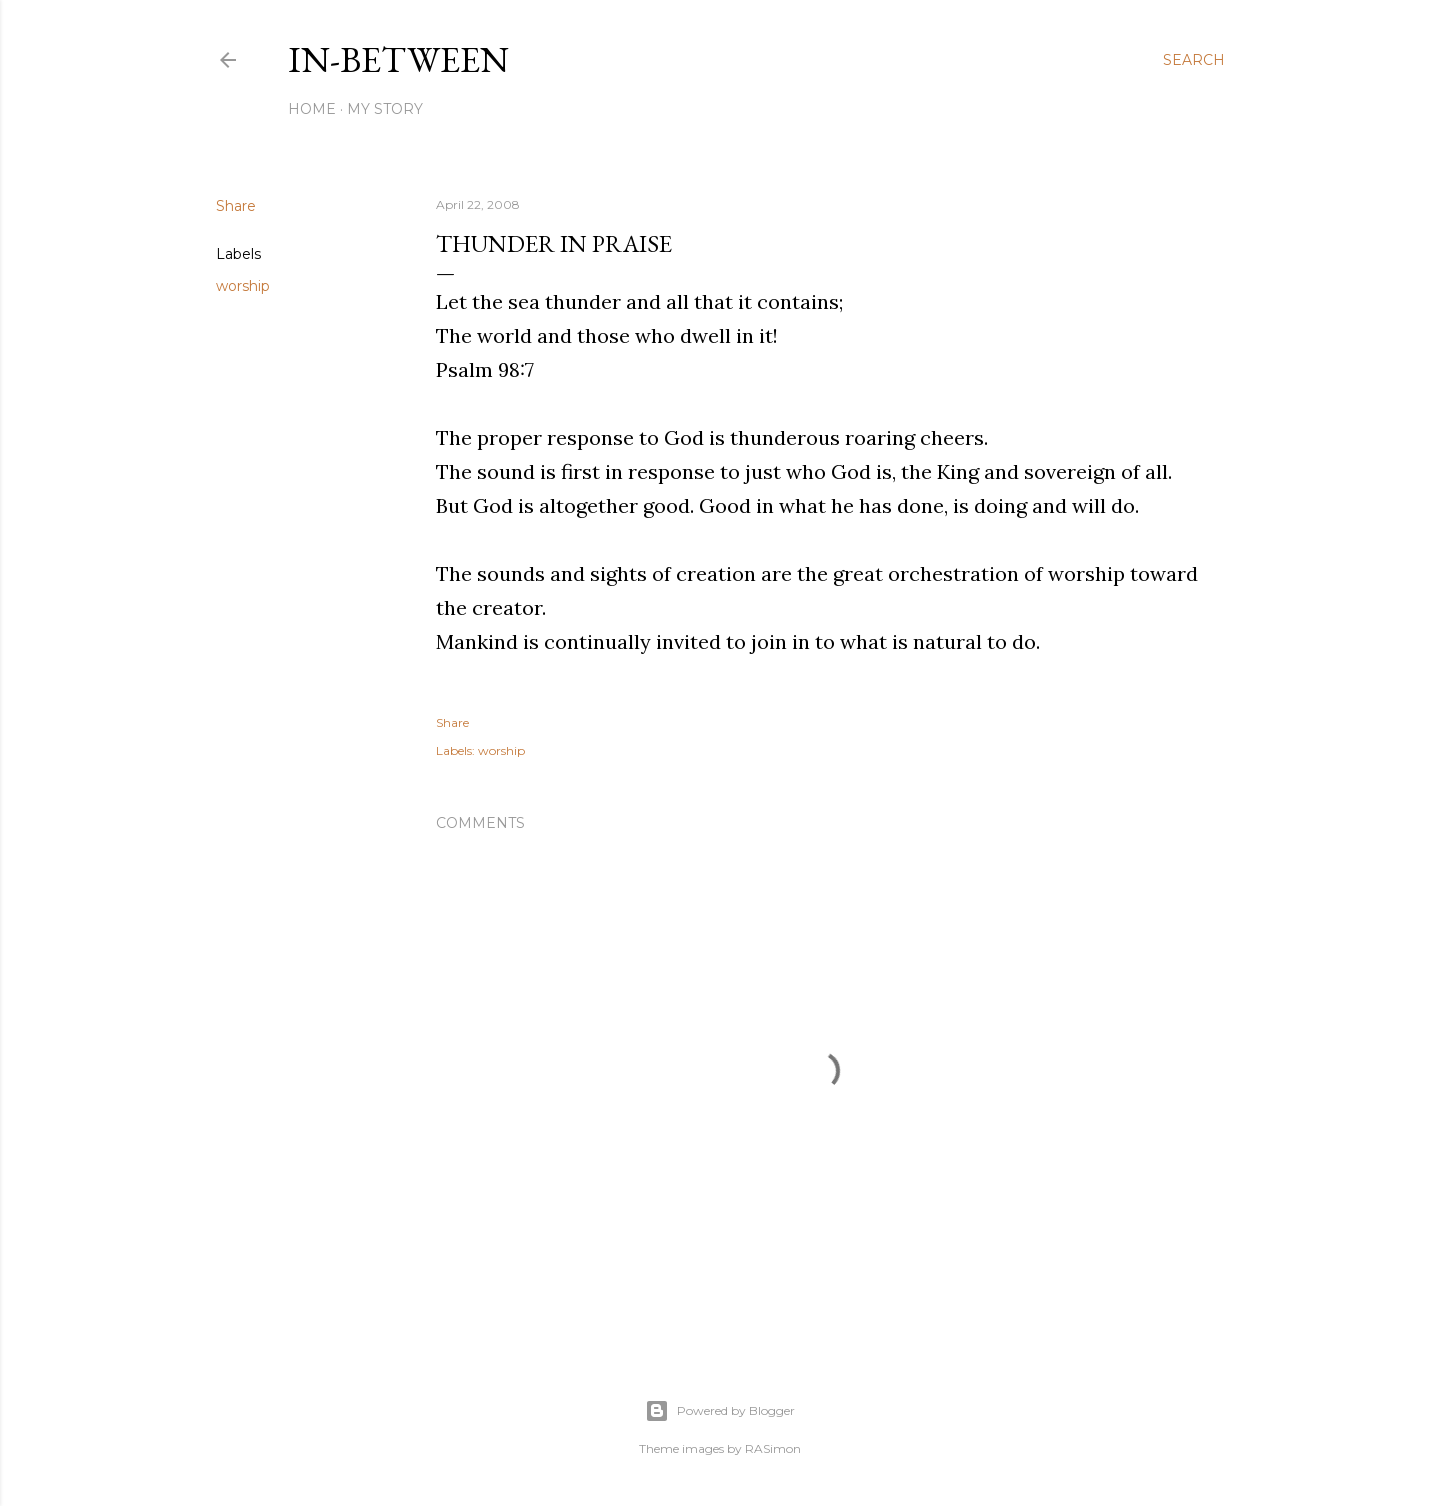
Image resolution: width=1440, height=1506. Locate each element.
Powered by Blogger (720, 1411)
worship (243, 286)
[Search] (1194, 60)
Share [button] (236, 206)
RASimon (773, 1448)
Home (312, 109)
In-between (398, 59)
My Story (385, 109)
